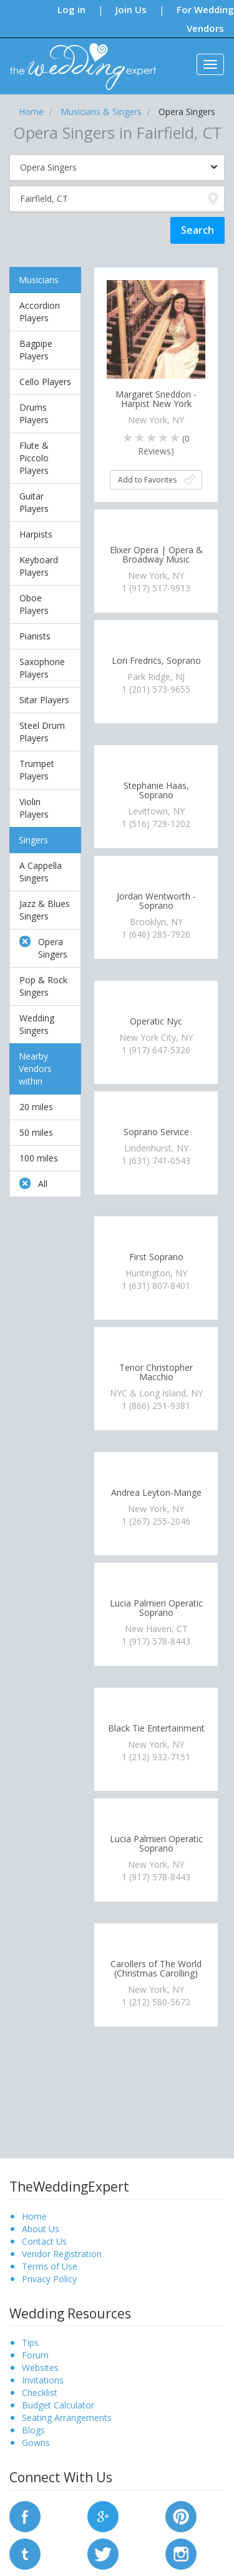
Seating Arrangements (67, 2417)
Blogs (33, 2430)
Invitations (43, 2380)
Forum (35, 2355)
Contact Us (44, 2241)
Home (34, 2216)
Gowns (36, 2442)
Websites (40, 2367)
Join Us (131, 9)
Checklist (39, 2392)
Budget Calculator (58, 2405)
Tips (30, 2342)
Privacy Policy (49, 2279)
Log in (71, 9)
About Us (40, 2229)
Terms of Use (49, 2266)
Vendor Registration (62, 2254)
